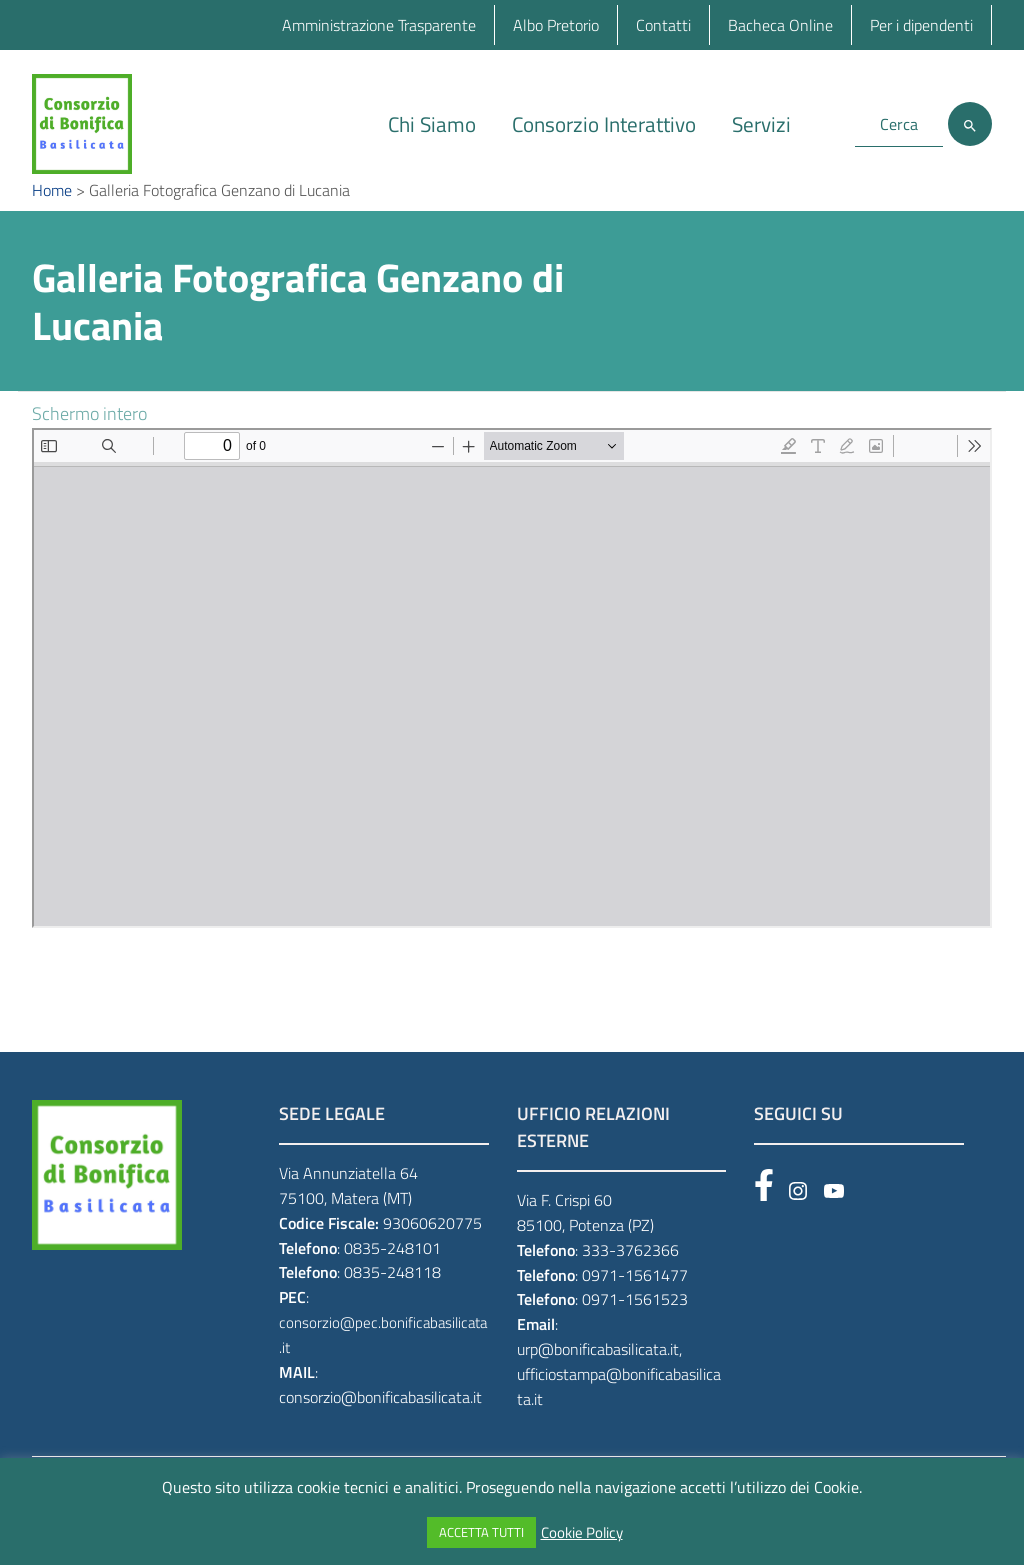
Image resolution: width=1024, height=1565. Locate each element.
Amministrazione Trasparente (379, 25)
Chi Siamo (432, 124)
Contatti (663, 25)
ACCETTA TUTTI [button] (481, 1532)
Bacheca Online (780, 25)
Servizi (761, 124)
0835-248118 (392, 1302)
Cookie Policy (582, 1533)
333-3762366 (630, 1280)
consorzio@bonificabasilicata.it (380, 1427)
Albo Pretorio (556, 25)
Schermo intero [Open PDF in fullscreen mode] (89, 443)
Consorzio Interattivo (604, 124)
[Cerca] (970, 124)
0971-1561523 (635, 1329)
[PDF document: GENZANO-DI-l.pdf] (512, 708)
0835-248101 (392, 1277)
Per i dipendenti (921, 25)
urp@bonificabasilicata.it (598, 1379)
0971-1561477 (635, 1304)
